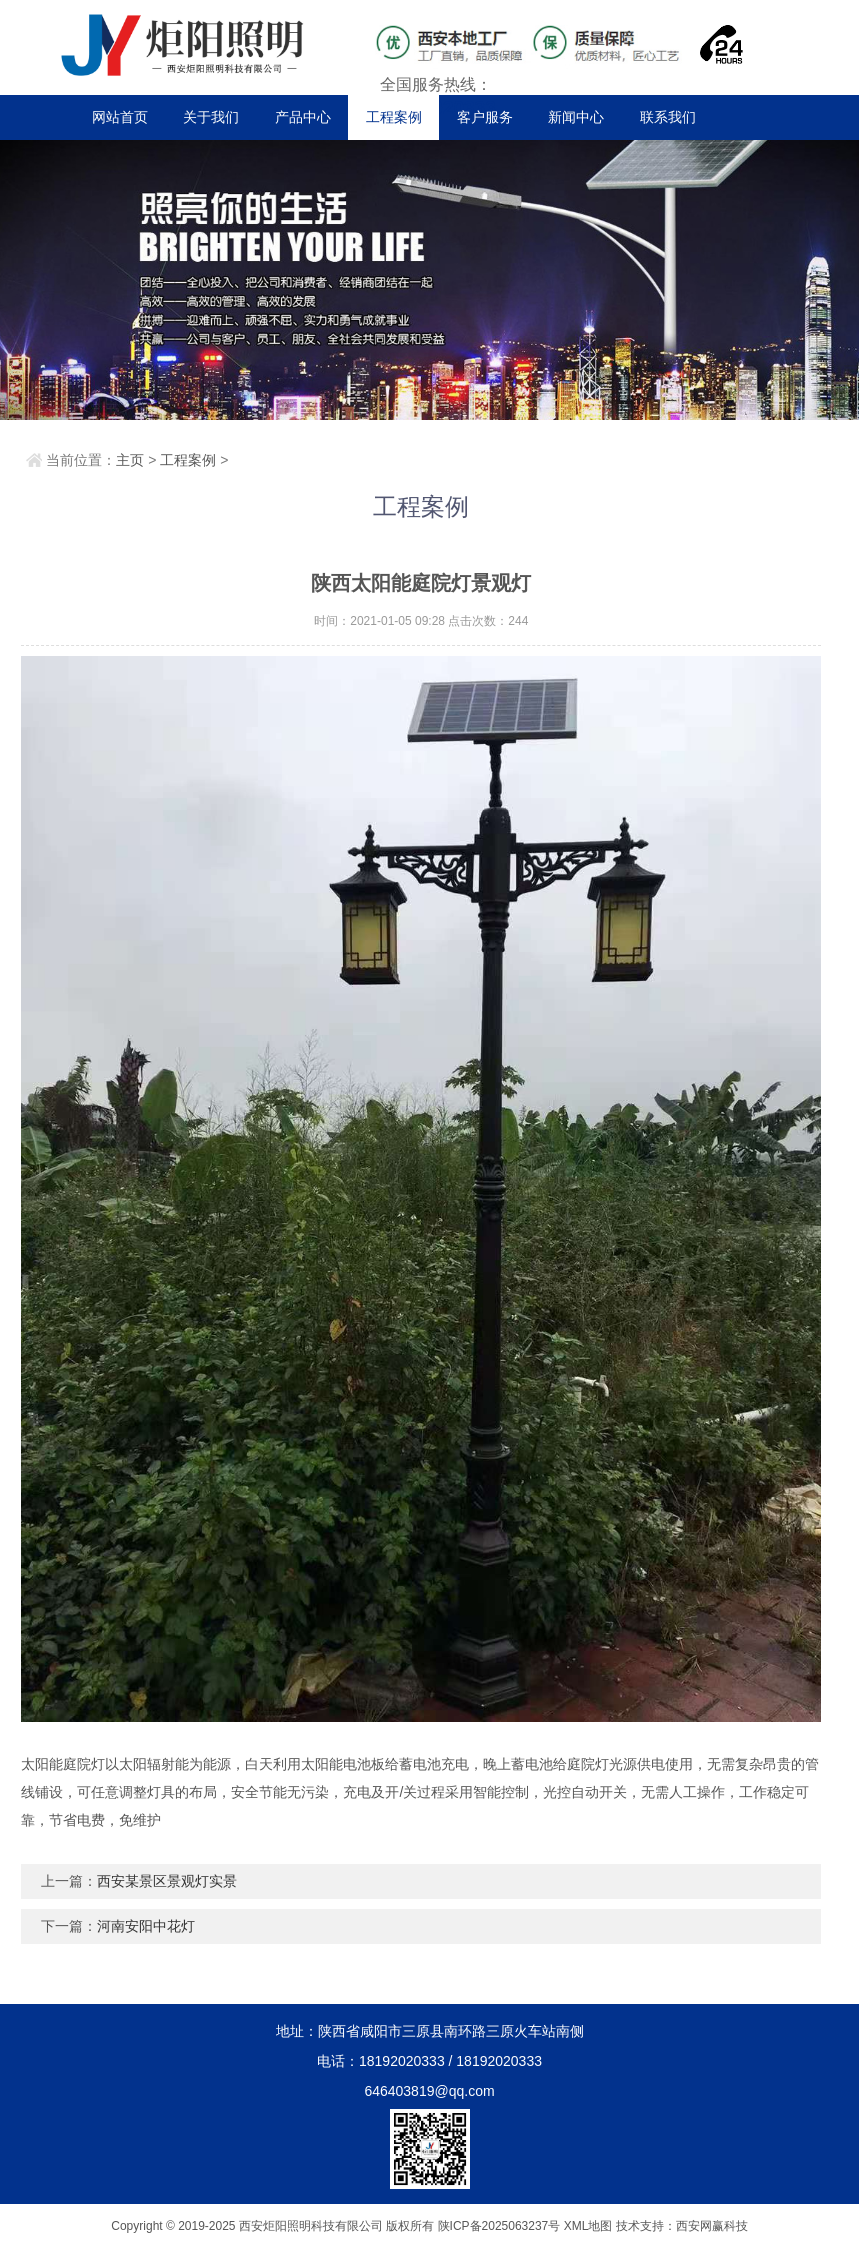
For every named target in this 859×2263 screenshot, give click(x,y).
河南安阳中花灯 (146, 1926)
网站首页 (120, 117)
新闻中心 (576, 117)
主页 (130, 460)
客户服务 (485, 117)
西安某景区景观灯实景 (167, 1881)
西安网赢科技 (712, 2226)
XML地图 (588, 2226)
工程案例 (394, 117)
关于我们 (211, 117)
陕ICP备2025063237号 (499, 2226)
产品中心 (303, 117)
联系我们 (668, 117)
